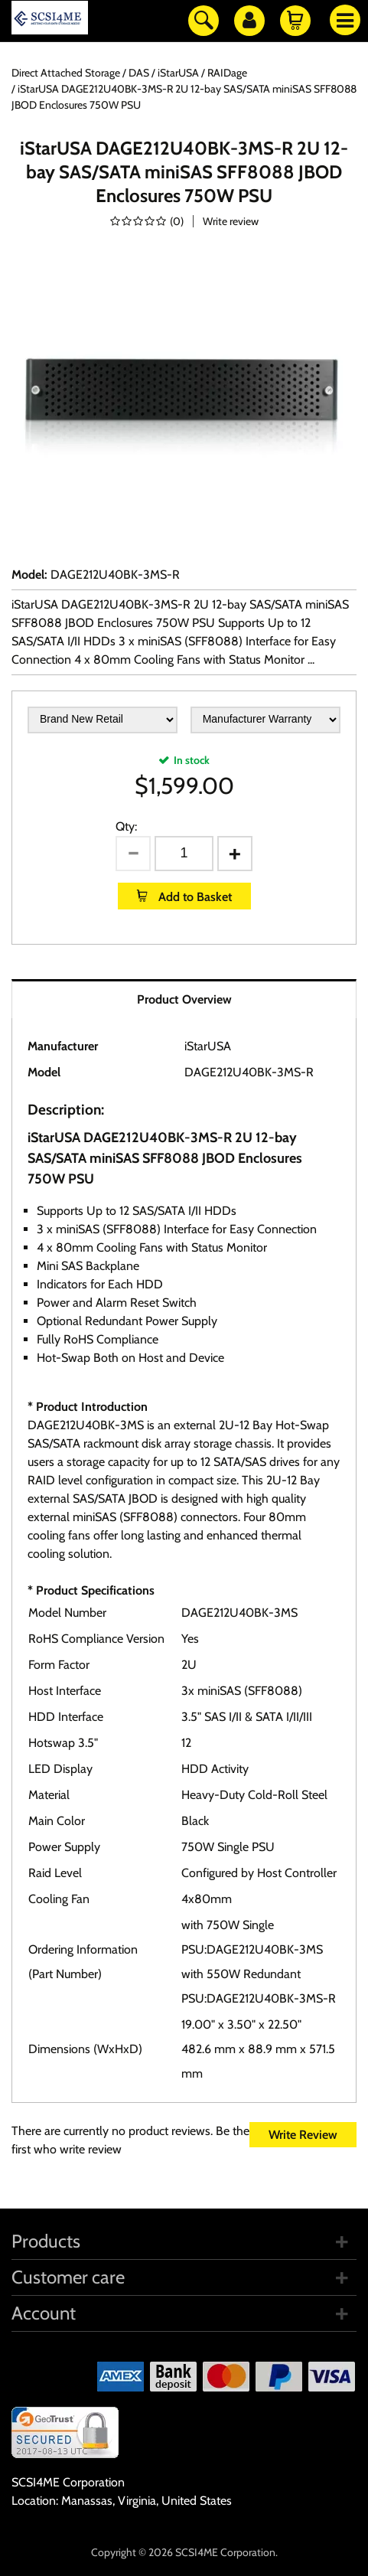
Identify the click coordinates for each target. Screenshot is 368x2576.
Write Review (303, 2134)
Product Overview (184, 999)
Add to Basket (193, 897)
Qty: (126, 826)
